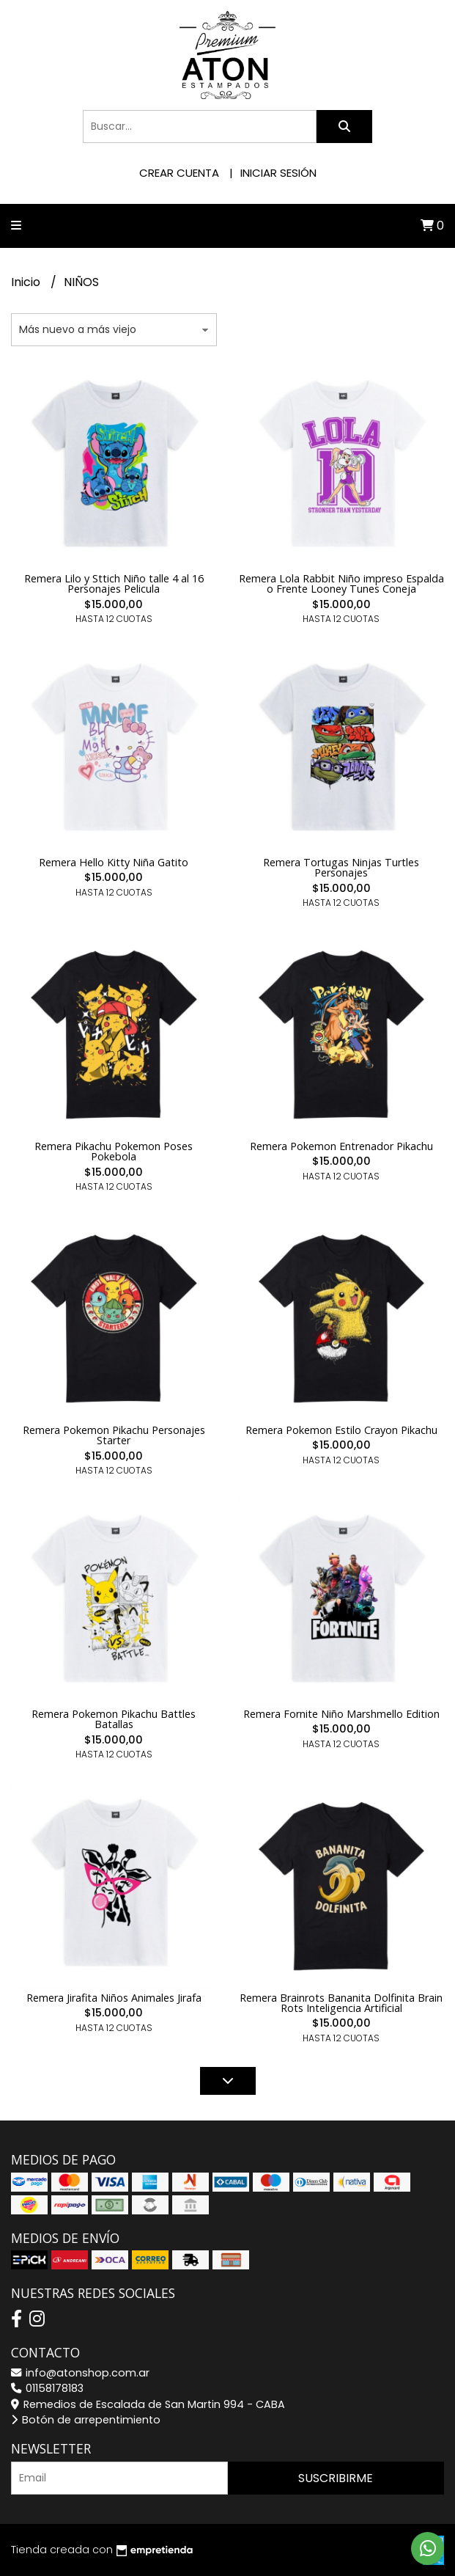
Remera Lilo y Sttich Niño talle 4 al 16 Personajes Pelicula (114, 583)
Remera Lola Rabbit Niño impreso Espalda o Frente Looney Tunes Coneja (341, 583)
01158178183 (47, 2388)
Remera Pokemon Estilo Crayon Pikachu (341, 1430)
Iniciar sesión (278, 172)
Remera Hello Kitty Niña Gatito (113, 862)
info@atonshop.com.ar (80, 2372)
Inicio (27, 282)
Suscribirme (335, 2478)
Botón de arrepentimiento (85, 2419)
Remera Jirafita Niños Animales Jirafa (113, 1998)
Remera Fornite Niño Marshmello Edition (341, 1714)
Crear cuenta (179, 172)
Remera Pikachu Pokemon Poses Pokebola (113, 1151)
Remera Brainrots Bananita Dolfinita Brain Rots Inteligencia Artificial (341, 2003)
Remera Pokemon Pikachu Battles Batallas (114, 1719)
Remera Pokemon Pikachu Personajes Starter (114, 1435)
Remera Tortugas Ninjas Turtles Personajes (341, 867)
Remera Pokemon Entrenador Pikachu (341, 1146)
